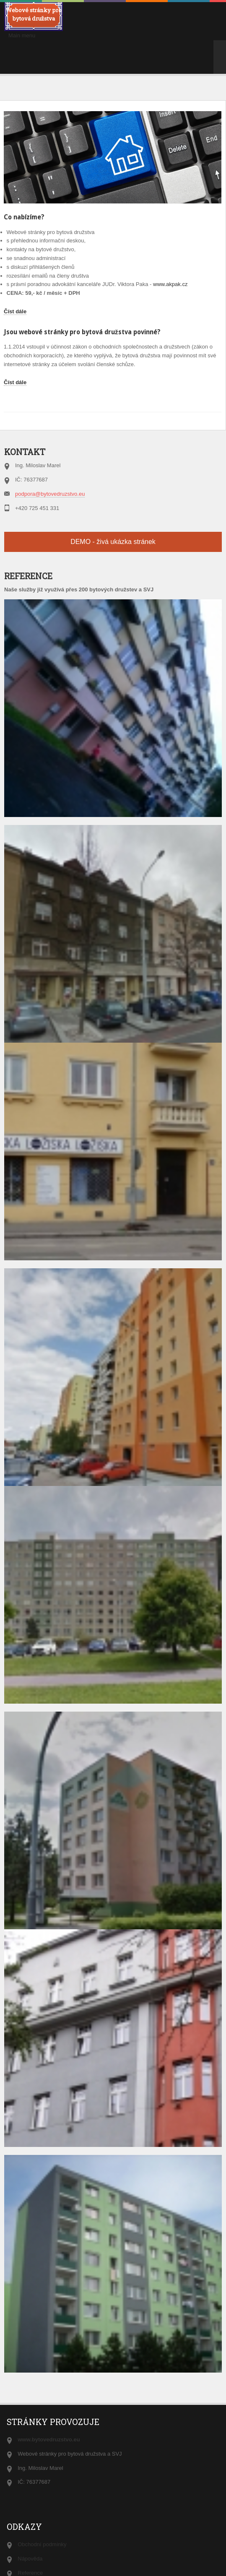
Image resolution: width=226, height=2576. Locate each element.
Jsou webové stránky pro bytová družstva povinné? (82, 332)
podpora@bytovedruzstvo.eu (50, 494)
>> (219, 48)
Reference (30, 2573)
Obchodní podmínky (42, 2544)
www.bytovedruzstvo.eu (49, 2439)
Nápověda (30, 2558)
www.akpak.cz (170, 284)
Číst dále (15, 311)
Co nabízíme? (24, 217)
